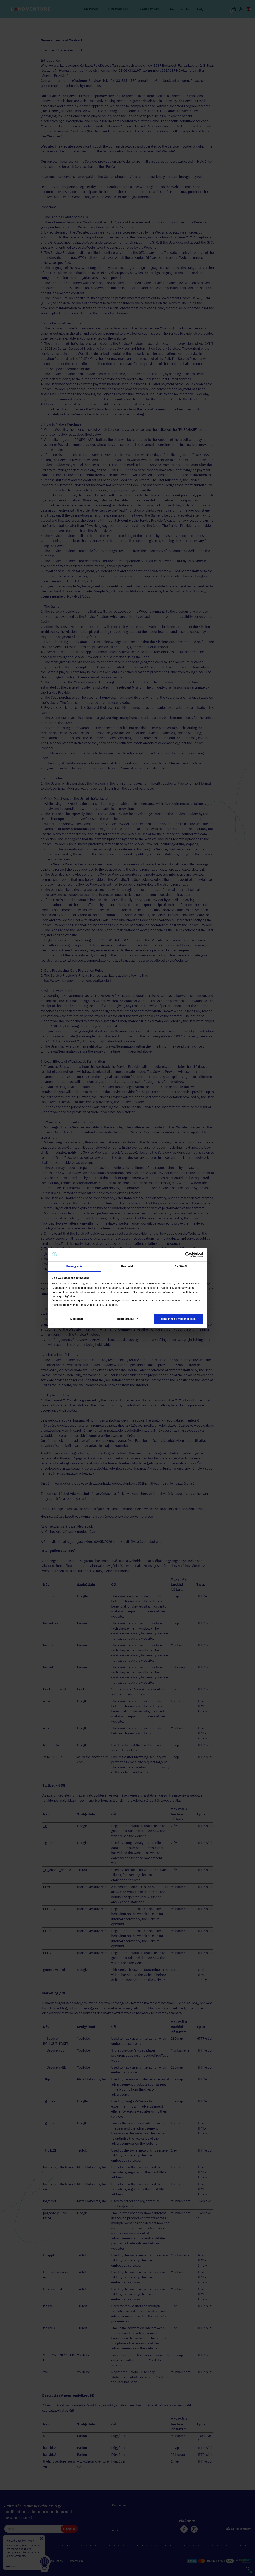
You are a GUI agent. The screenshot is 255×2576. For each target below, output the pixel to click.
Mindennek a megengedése (178, 1318)
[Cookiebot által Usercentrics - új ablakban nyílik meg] (187, 1254)
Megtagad (76, 1318)
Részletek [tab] (127, 1266)
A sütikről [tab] (180, 1266)
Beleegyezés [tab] (74, 1266)
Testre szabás (127, 1318)
